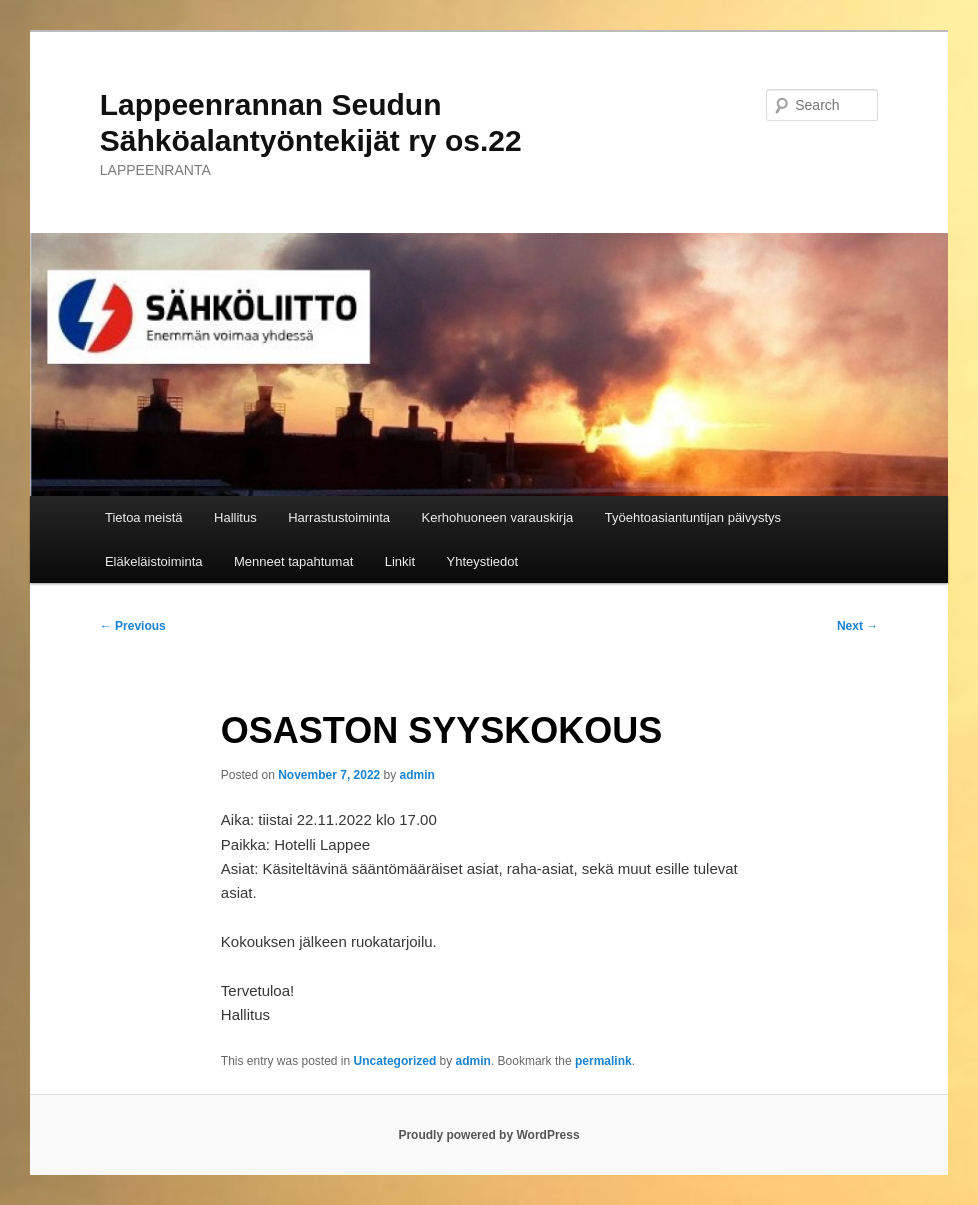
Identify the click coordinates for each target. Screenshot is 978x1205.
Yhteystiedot (483, 561)
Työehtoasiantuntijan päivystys (693, 517)
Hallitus (235, 517)
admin (417, 775)
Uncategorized (395, 1061)
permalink (603, 1061)
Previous (133, 626)
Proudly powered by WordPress (488, 1135)
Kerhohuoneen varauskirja (498, 517)
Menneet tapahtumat (293, 561)
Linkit (400, 561)
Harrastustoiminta (339, 517)
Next (857, 626)
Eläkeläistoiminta (154, 561)
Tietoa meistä (144, 517)
